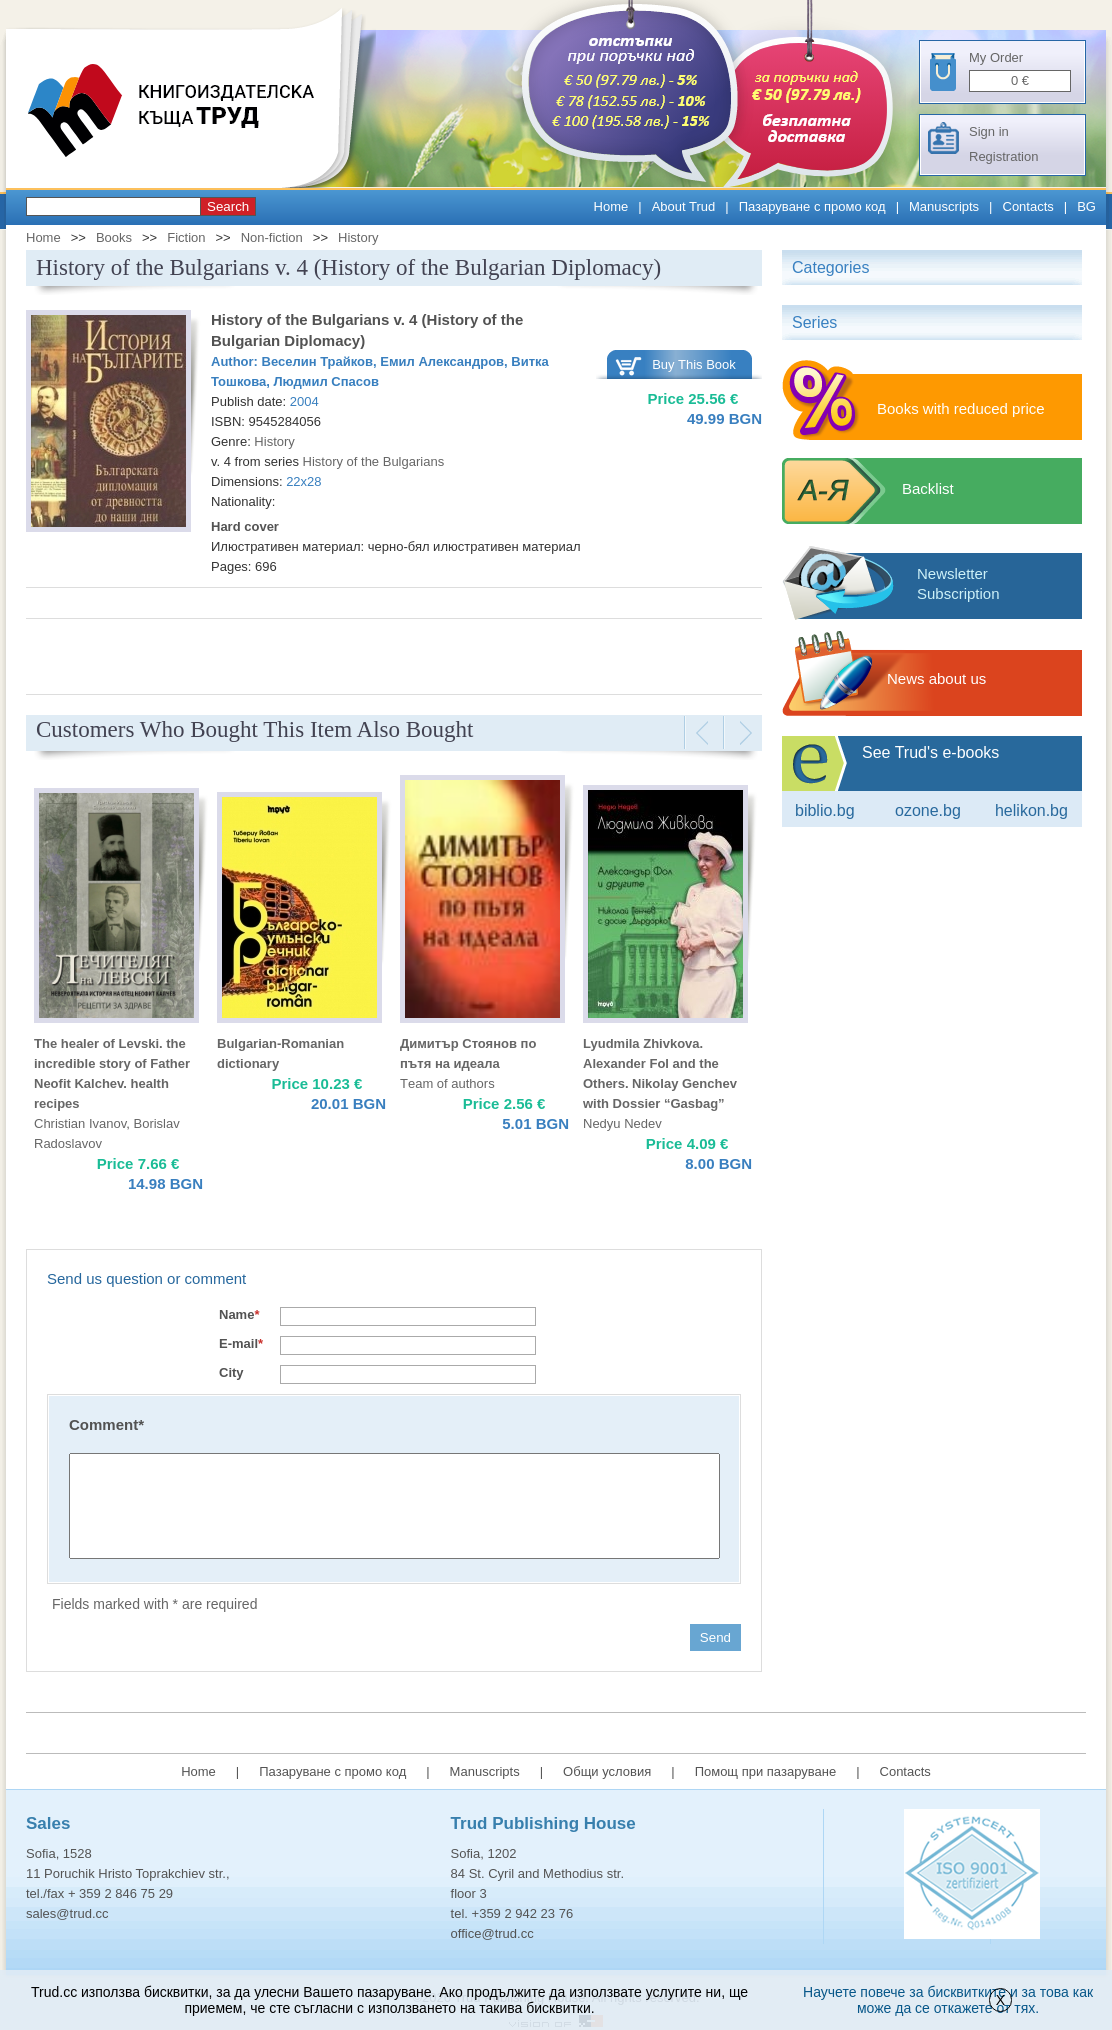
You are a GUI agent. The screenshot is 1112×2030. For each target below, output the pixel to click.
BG (1086, 206)
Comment (106, 1424)
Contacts (1028, 206)
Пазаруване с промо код (812, 206)
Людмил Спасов (325, 381)
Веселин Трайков (318, 361)
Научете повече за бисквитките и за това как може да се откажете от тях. (948, 2000)
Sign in (989, 131)
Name (239, 1314)
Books (114, 237)
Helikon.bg (1031, 810)
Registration (1003, 156)
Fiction (186, 237)
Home (611, 206)
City (231, 1372)
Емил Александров (442, 361)
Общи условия (607, 1771)
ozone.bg (928, 810)
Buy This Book (694, 364)
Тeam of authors (447, 1083)
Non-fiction (272, 237)
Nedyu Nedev (622, 1123)
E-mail (241, 1343)
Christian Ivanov (80, 1123)
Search (228, 206)
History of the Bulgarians (374, 461)
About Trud (684, 206)
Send (715, 1637)
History (358, 237)
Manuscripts (944, 206)
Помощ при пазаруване (766, 1771)
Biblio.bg (825, 810)
